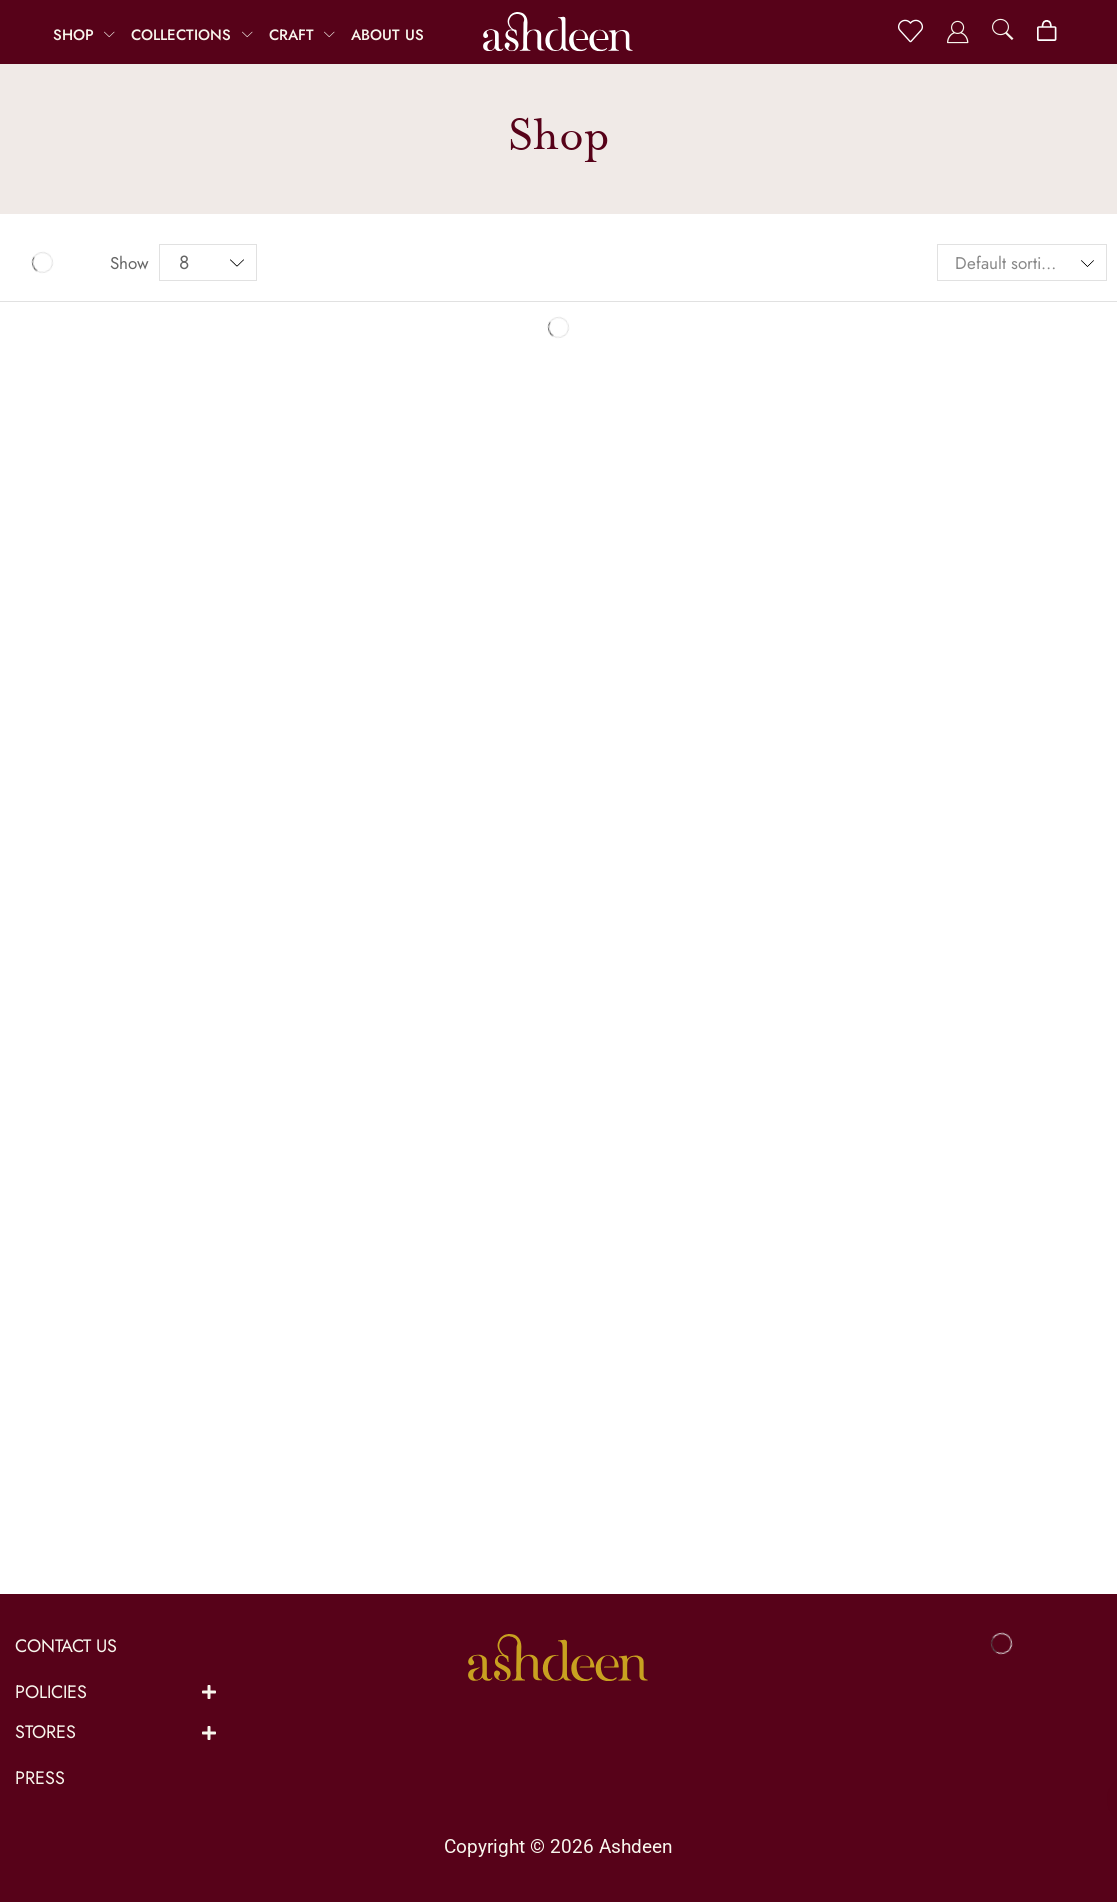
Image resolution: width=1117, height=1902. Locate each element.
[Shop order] (1022, 262)
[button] (910, 31)
